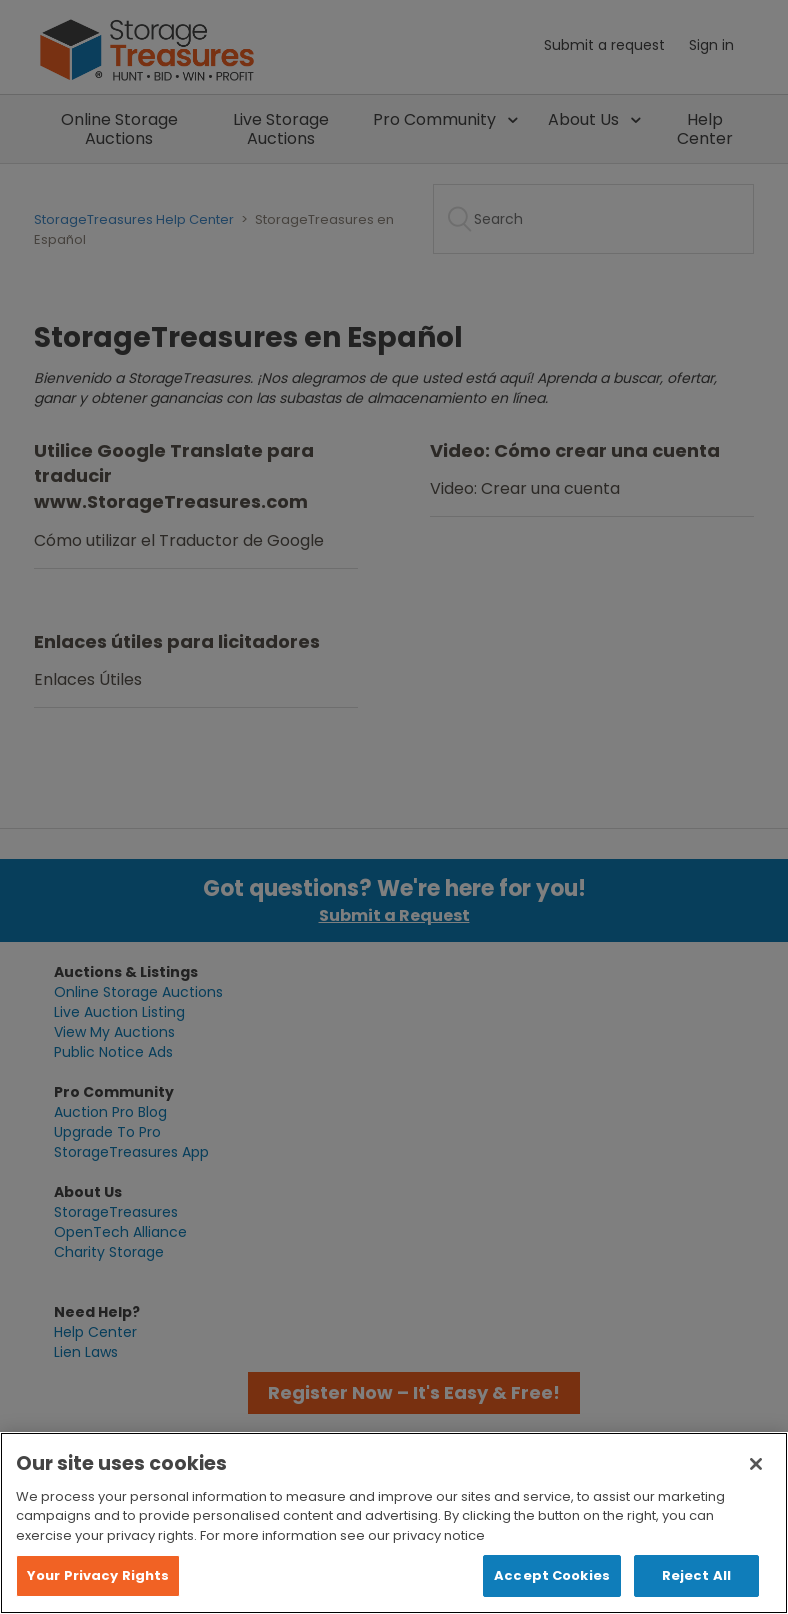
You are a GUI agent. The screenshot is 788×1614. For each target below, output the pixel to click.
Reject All (696, 1575)
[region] (394, 1523)
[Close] (756, 1464)
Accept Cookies (552, 1575)
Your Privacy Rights (98, 1575)
